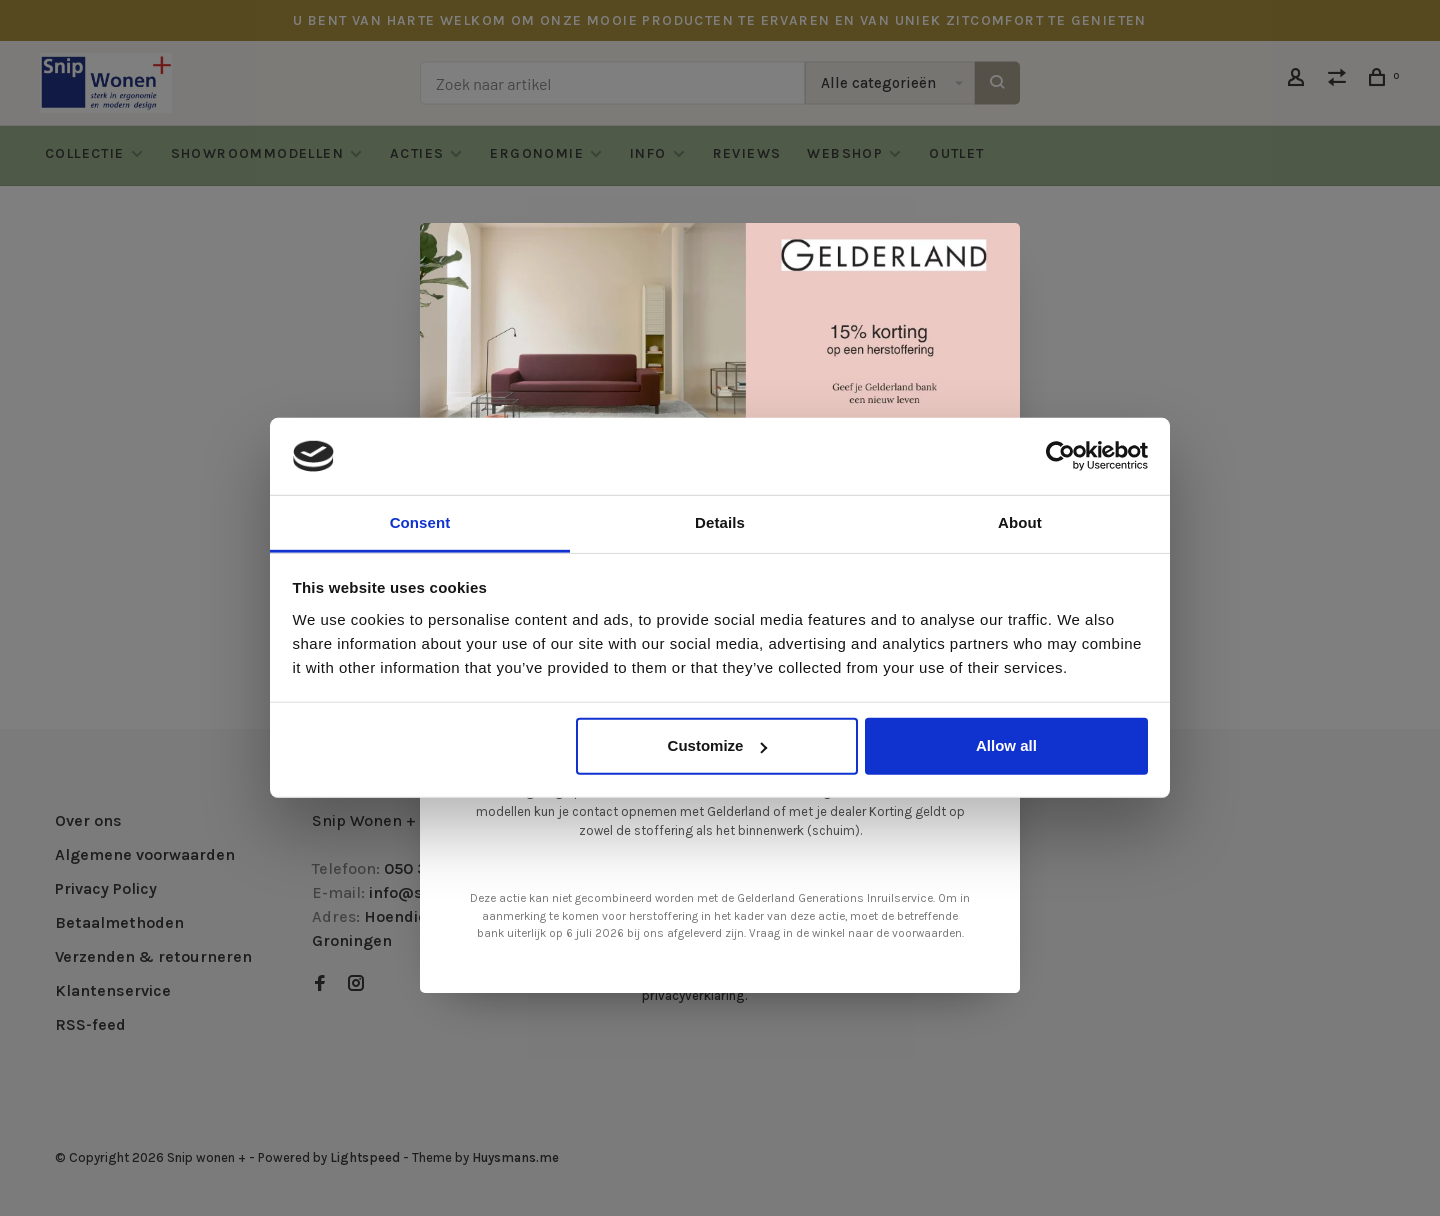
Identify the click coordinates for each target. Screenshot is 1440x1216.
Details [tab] (720, 522)
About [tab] (1020, 522)
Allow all (1006, 745)
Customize (718, 745)
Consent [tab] (420, 522)
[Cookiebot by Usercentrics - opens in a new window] (1060, 456)
